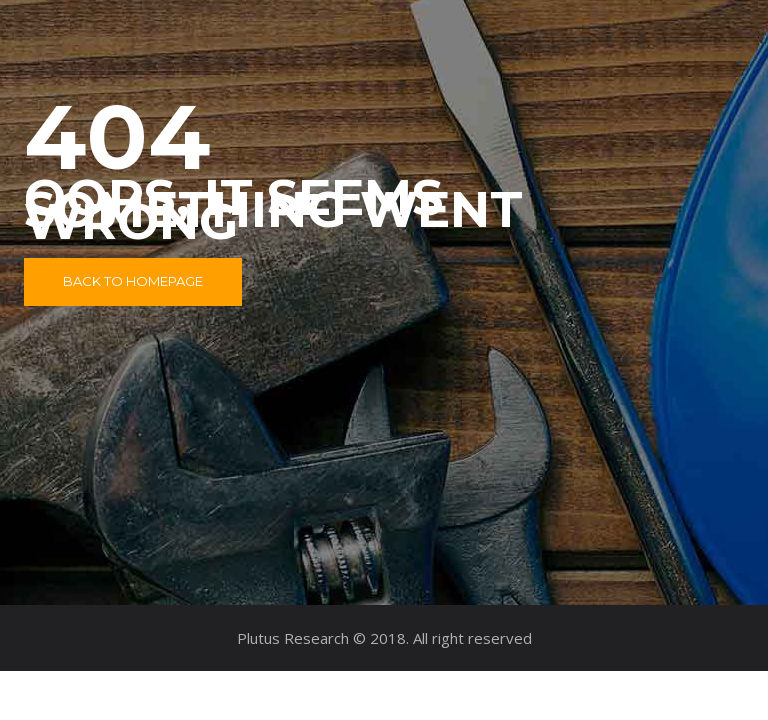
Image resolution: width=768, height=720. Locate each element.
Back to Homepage (133, 281)
